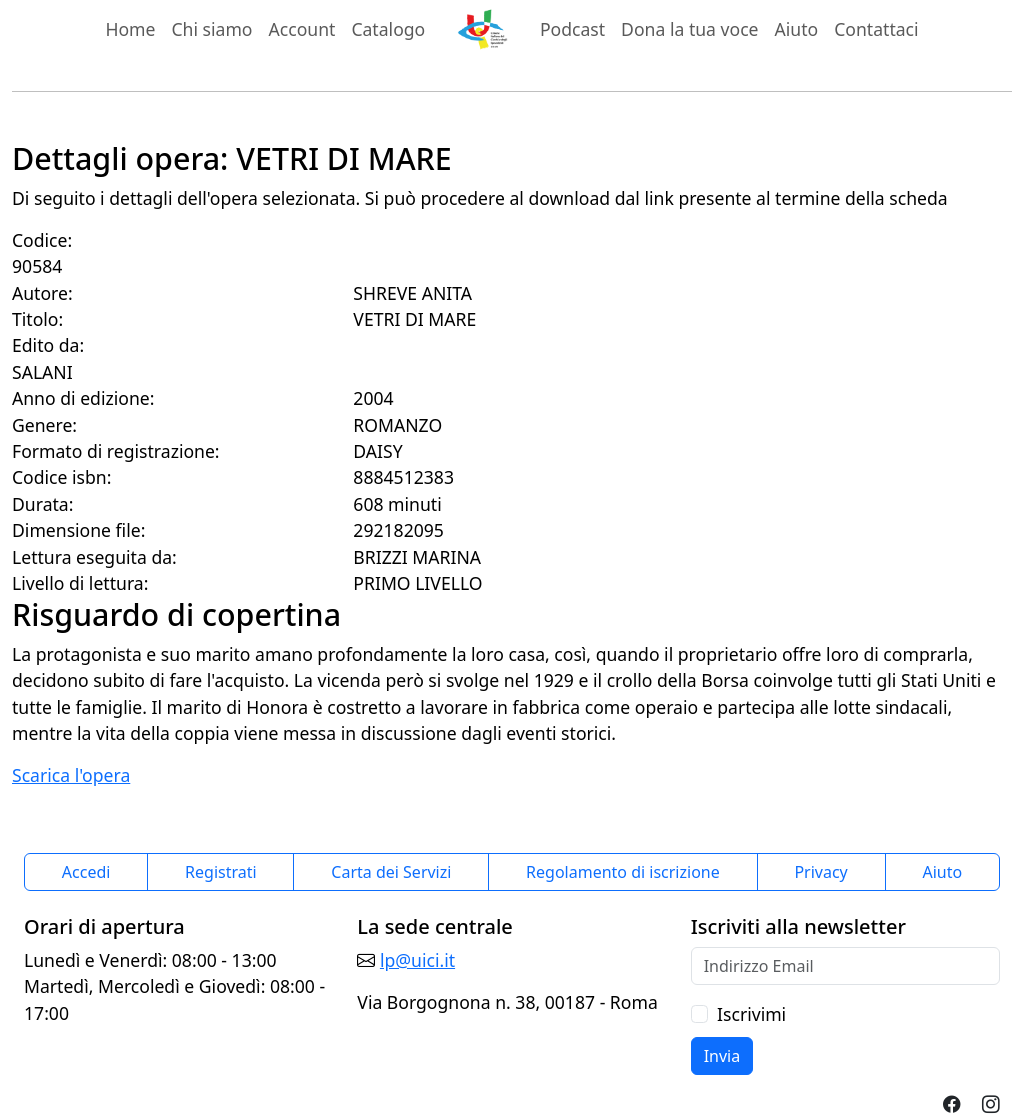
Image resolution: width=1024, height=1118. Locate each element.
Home (130, 29)
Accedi (86, 872)
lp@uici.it (417, 960)
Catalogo (388, 29)
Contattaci (876, 29)
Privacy (820, 872)
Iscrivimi (751, 1014)
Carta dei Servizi (391, 872)
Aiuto (797, 29)
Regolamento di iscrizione (623, 872)
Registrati (221, 872)
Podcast (572, 29)
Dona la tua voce (689, 29)
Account (302, 29)
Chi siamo (211, 29)
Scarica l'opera (71, 775)
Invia (722, 1056)
